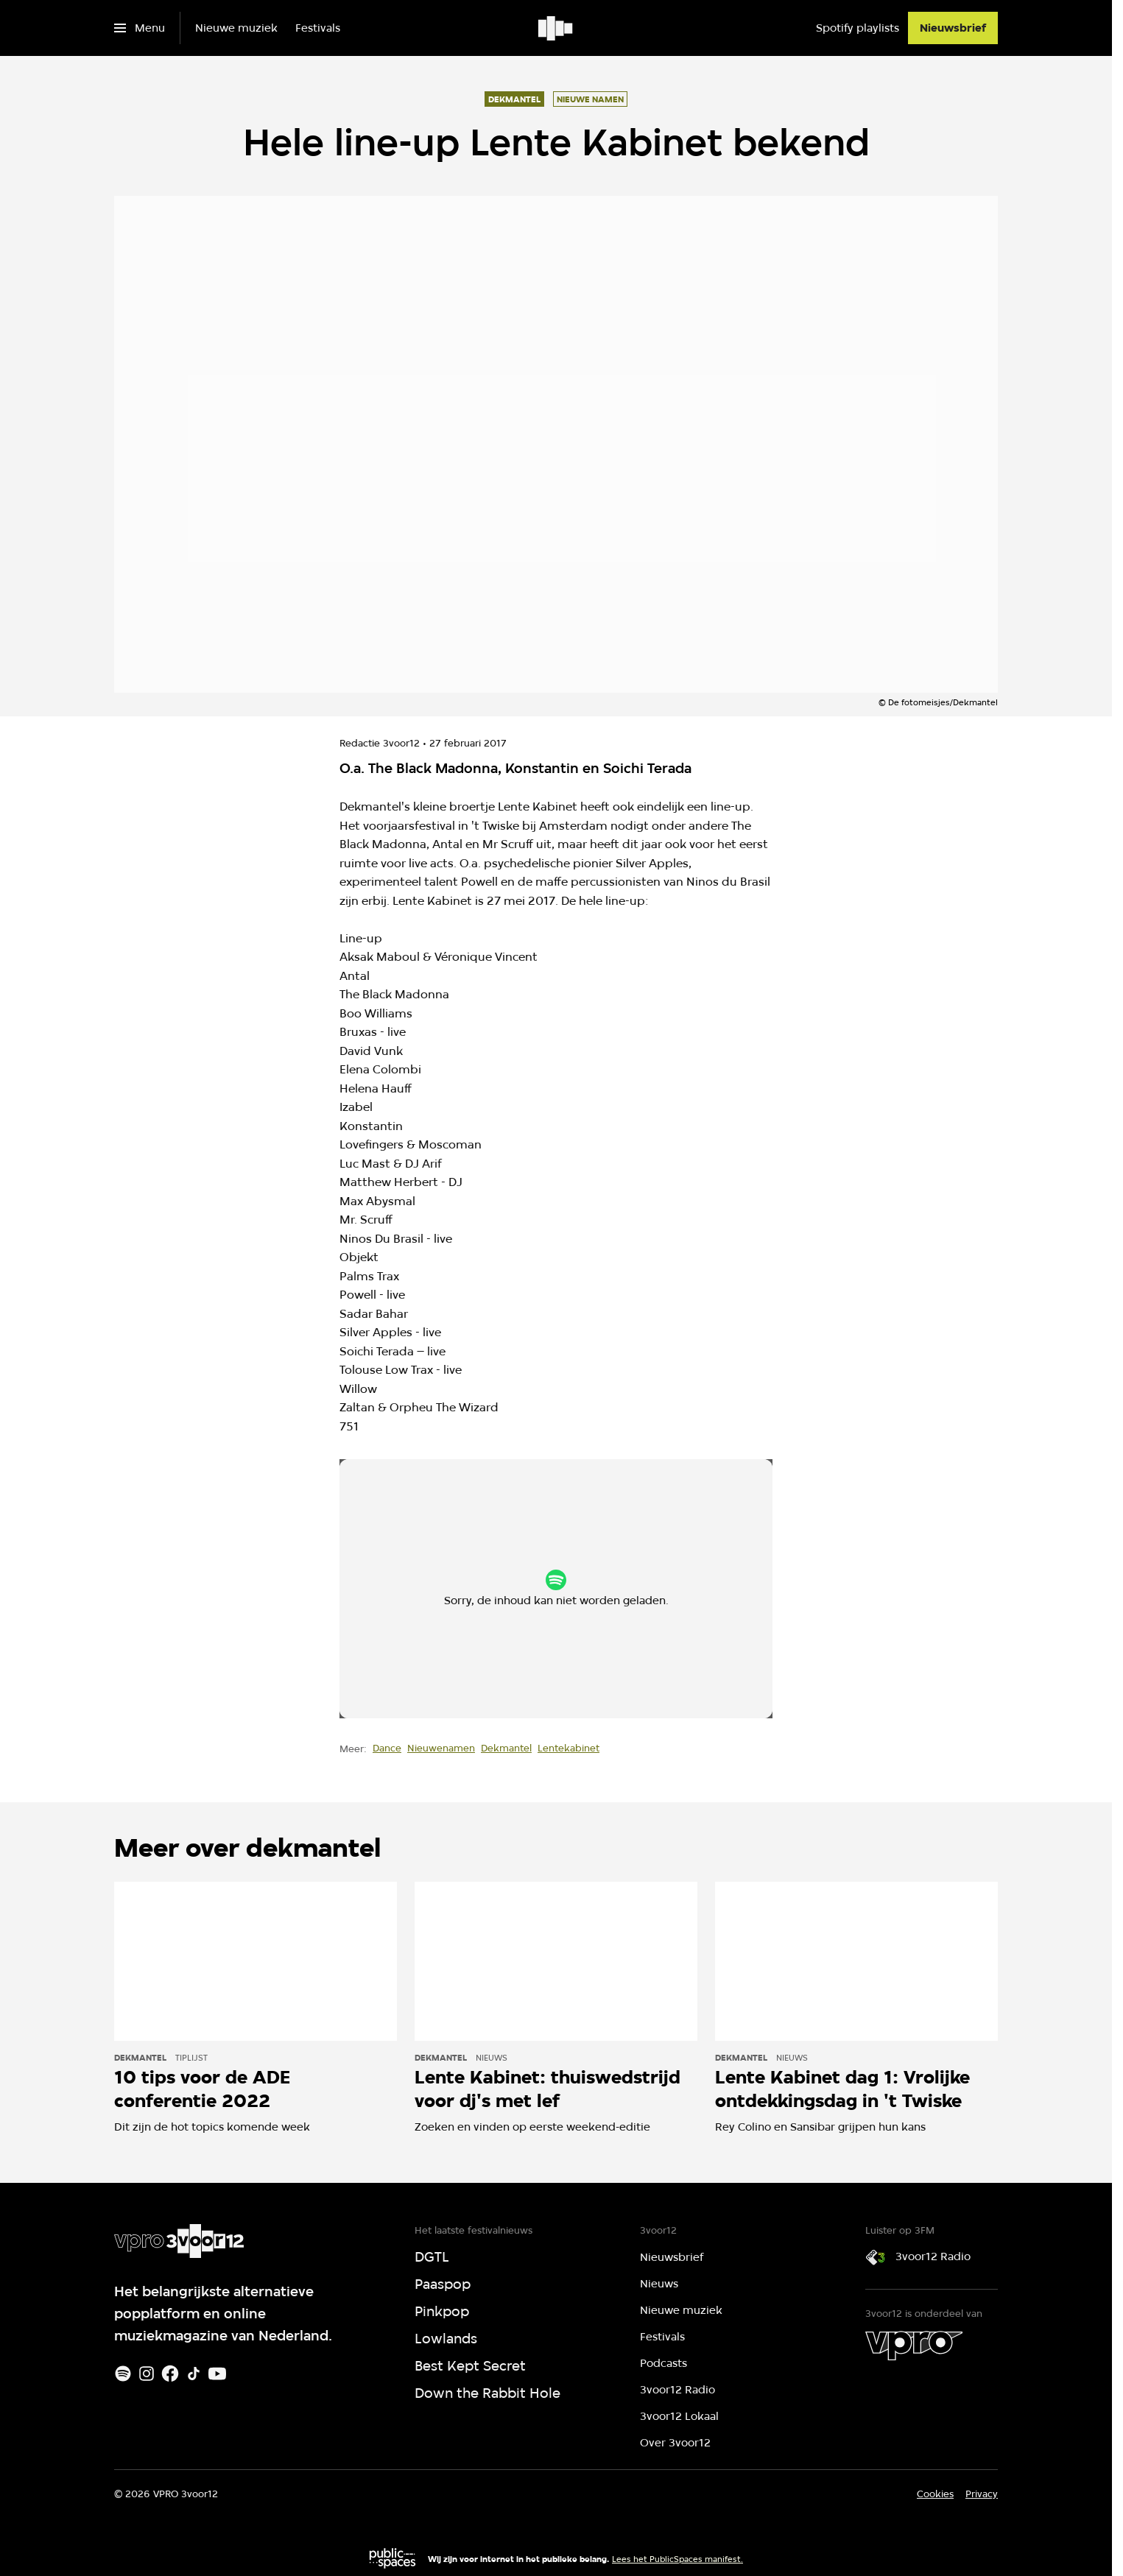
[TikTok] (194, 2373)
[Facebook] (170, 2373)
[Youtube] (217, 2373)
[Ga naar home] (556, 28)
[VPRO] (913, 2345)
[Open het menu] (139, 28)
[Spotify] (123, 2373)
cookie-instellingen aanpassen (508, 1595)
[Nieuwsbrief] (953, 28)
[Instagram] (146, 2373)
